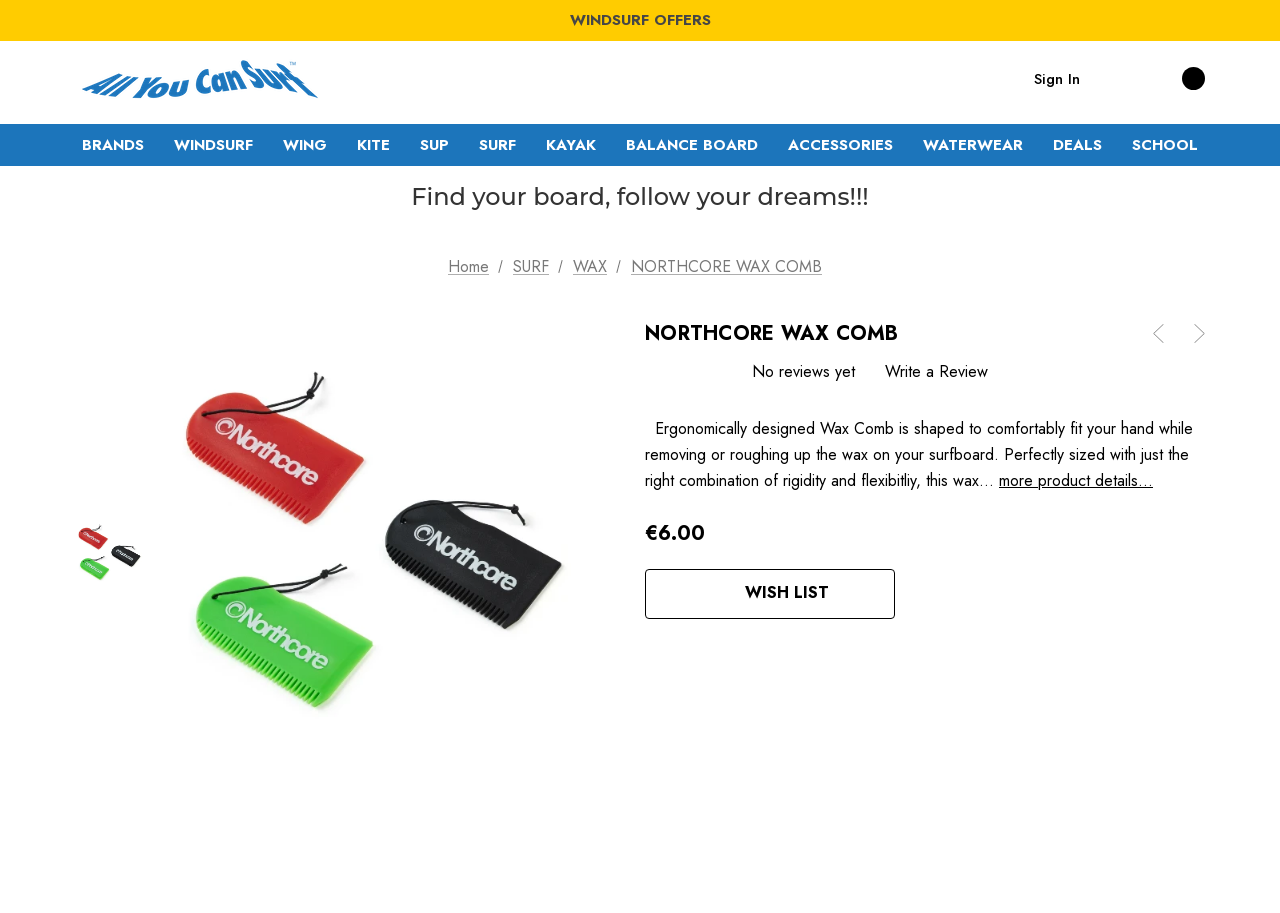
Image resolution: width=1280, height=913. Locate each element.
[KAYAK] (571, 145)
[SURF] (497, 145)
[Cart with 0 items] (1171, 78)
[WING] (305, 145)
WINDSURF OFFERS (640, 20)
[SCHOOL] (1165, 145)
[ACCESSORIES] (840, 145)
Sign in (1057, 79)
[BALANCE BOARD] (692, 145)
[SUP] (434, 145)
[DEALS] (1077, 145)
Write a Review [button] (936, 371)
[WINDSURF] (213, 145)
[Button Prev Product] (1166, 333)
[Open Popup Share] (925, 594)
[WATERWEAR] (973, 145)
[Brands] (113, 145)
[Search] (1115, 78)
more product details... (1076, 480)
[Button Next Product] (1192, 333)
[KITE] (373, 145)
